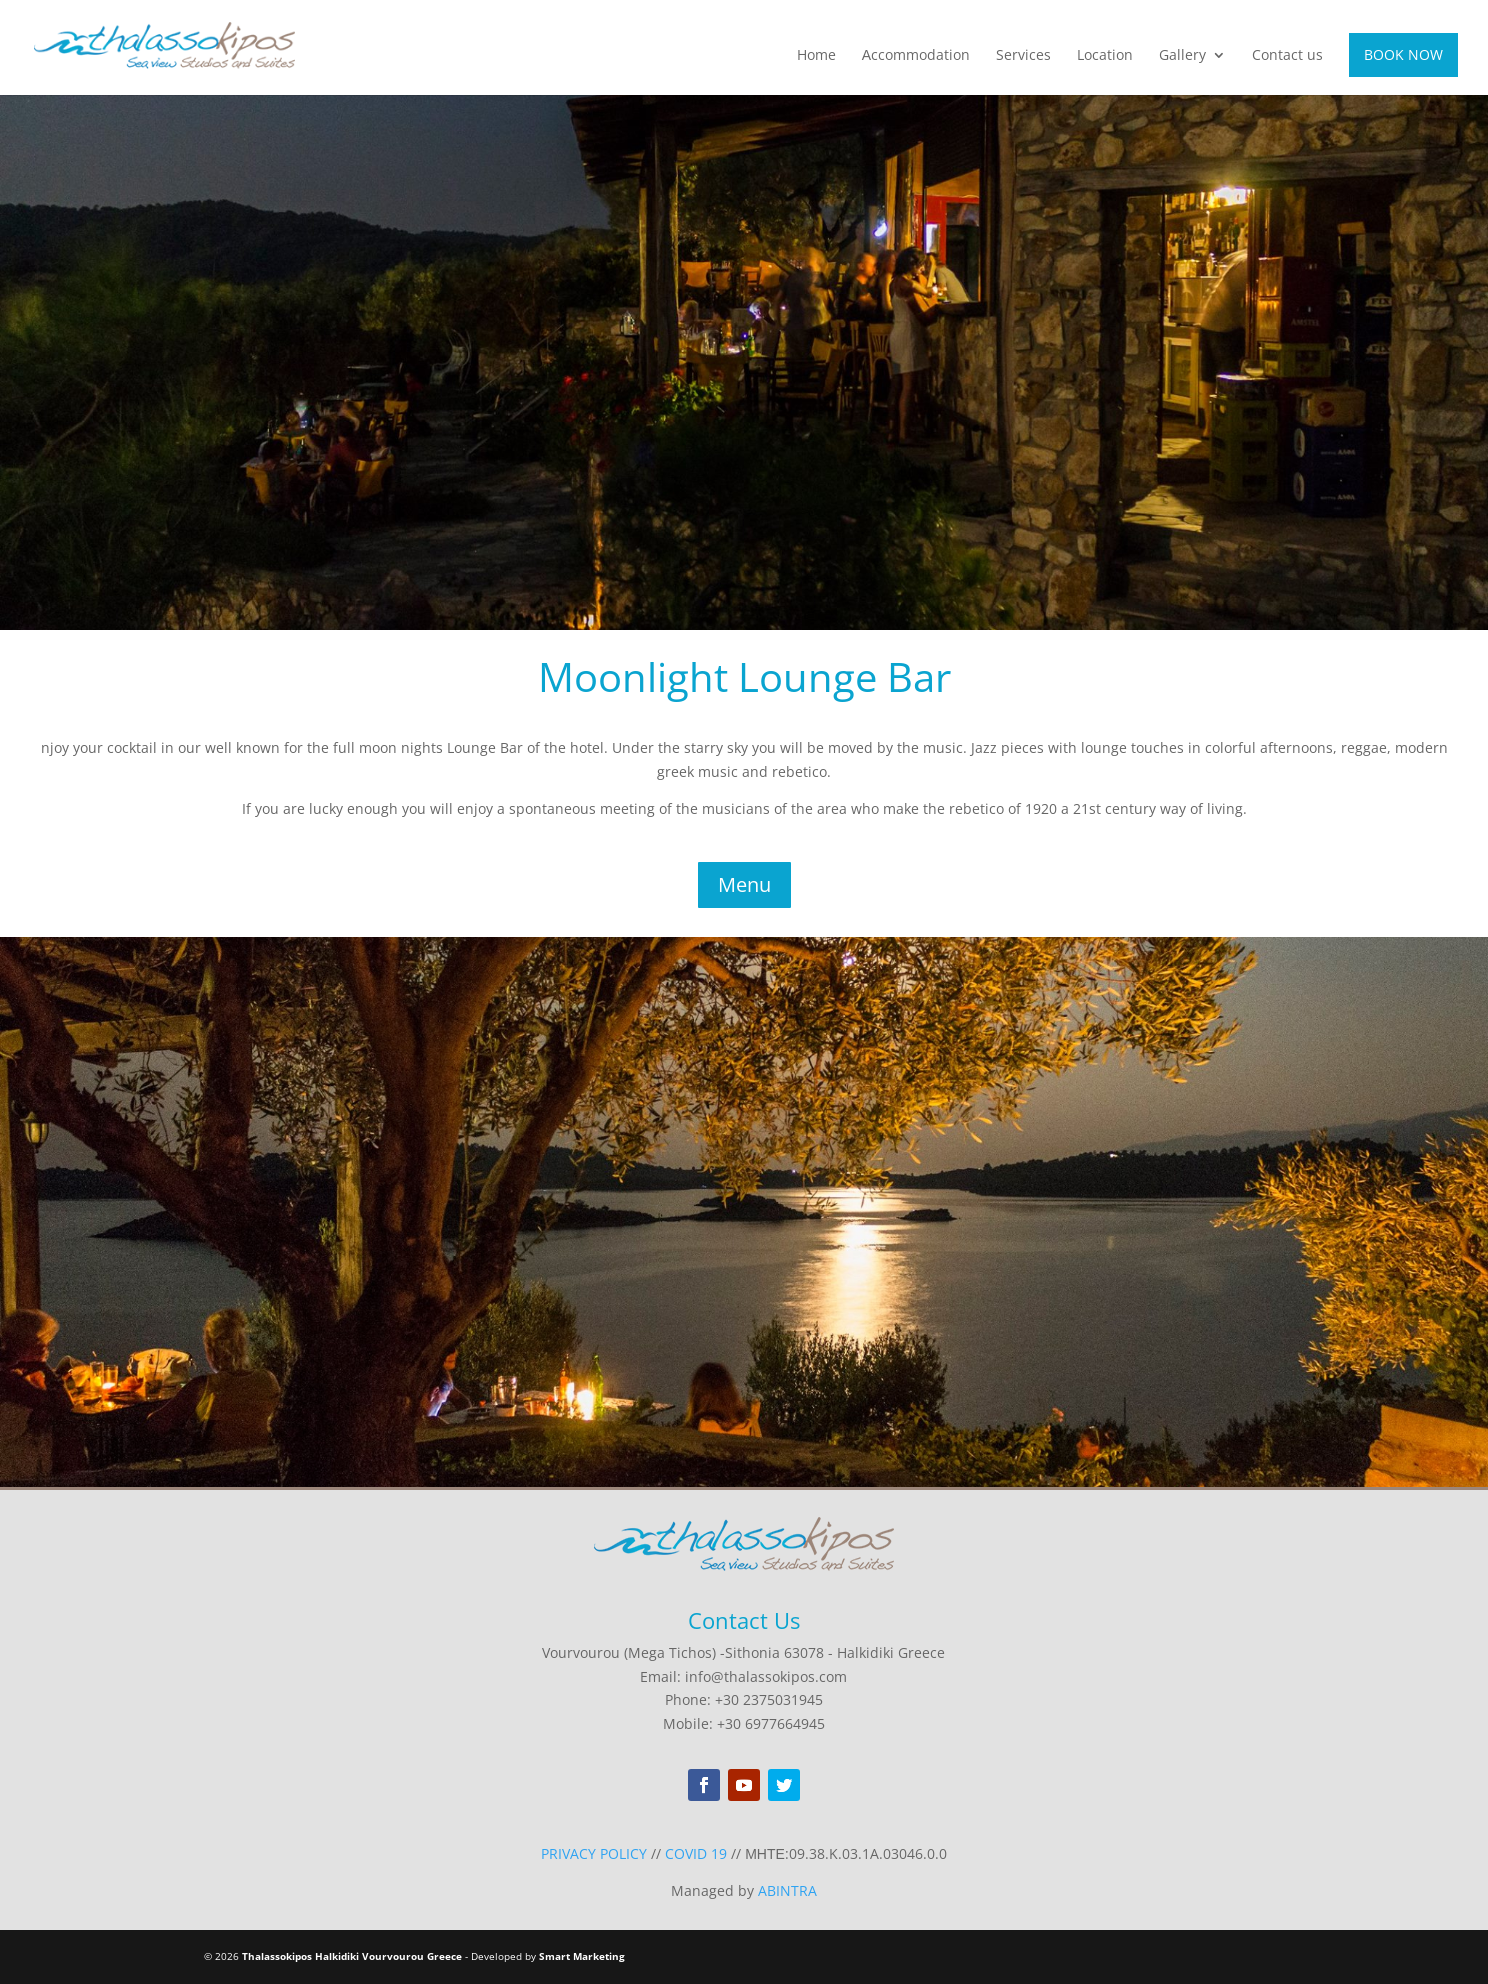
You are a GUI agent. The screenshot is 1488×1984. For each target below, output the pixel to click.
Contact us (1287, 56)
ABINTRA (787, 1890)
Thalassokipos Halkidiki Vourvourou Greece (352, 1956)
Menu (744, 884)
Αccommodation (916, 56)
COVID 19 (696, 1853)
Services (1023, 56)
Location (1105, 56)
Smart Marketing (582, 1956)
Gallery (1182, 56)
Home (816, 56)
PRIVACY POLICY (594, 1853)
